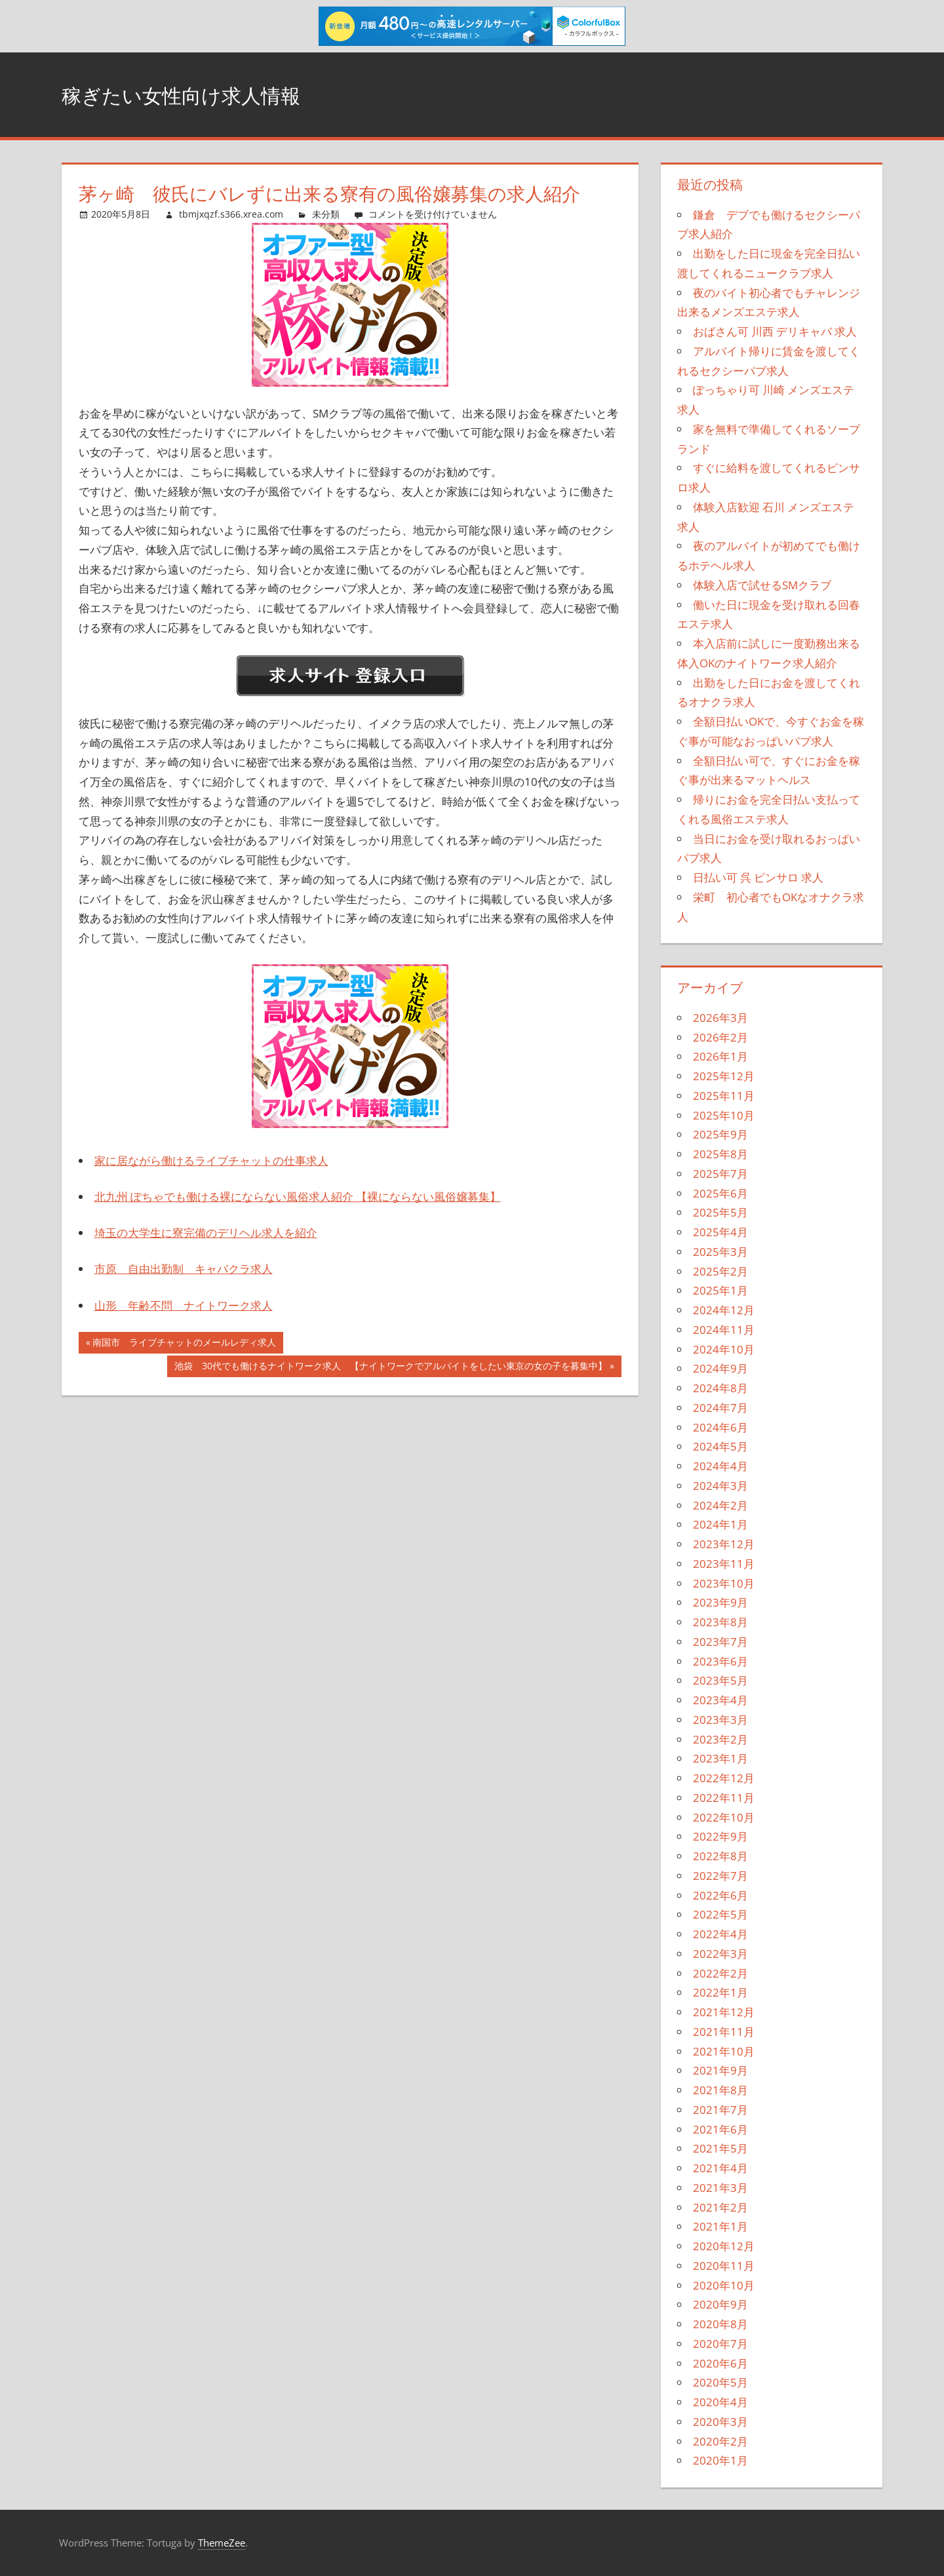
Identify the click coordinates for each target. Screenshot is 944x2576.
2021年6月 (720, 2129)
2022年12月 (724, 1778)
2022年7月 (720, 1875)
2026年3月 (720, 1017)
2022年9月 (720, 1836)
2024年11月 (724, 1329)
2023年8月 (720, 1622)
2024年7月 (720, 1407)
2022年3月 (720, 1953)
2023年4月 (720, 1700)
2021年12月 (724, 2012)
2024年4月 (720, 1465)
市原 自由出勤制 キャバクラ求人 (183, 1268)
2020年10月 (724, 2285)
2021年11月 (724, 2031)
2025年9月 (720, 1134)
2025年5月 (720, 1212)
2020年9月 (720, 2304)
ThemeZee (221, 2542)
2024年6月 (720, 1427)
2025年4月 (720, 1231)
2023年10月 (724, 1583)
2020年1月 (720, 2460)
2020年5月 (720, 2382)
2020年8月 (720, 2324)
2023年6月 (720, 1661)
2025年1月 (720, 1290)
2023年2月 (720, 1739)
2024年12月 (724, 1309)
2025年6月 (720, 1193)
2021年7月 (720, 2109)
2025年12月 (724, 1075)
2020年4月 (720, 2402)
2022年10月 (724, 1817)
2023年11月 (724, 1563)
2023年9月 (720, 1602)
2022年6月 (720, 1895)
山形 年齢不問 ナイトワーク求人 (183, 1305)
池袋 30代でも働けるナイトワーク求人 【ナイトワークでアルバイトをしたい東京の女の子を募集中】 (390, 1367)
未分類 (326, 214)
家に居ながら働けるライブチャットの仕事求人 (211, 1160)
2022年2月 (720, 1973)
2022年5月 (720, 1914)
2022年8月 (720, 1856)
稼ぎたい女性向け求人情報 (204, 94)
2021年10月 (724, 2051)
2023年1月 (720, 1758)
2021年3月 (720, 2187)
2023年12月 (724, 1543)
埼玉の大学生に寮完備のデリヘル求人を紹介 (205, 1232)
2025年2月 (720, 1271)
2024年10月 (724, 1349)
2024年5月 (720, 1446)
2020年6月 (720, 2363)
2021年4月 (720, 2168)
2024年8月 (720, 1387)
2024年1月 (720, 1524)
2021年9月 (720, 2070)
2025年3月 (720, 1251)
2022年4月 (720, 1934)
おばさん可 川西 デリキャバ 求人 (775, 331)
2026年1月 (720, 1056)
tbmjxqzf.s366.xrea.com (231, 214)
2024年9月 (720, 1368)
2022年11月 (724, 1797)
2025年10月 (724, 1115)
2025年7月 (720, 1173)
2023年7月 (720, 1641)
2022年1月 (720, 1992)
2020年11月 (724, 2265)
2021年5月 (720, 2148)
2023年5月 (720, 1680)
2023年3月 (720, 1719)
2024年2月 (720, 1505)
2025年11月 (724, 1095)
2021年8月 (720, 2090)
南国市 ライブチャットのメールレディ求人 (184, 1344)
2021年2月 (720, 2207)
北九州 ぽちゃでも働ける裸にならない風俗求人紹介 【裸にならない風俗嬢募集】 (297, 1196)
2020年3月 (720, 2421)
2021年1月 (720, 2226)
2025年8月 (720, 1153)
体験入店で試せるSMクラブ (762, 585)
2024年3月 (720, 1485)
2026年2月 (720, 1037)
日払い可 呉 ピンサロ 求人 (758, 877)
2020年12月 (724, 2246)
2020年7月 (720, 2343)
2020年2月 (720, 2441)
